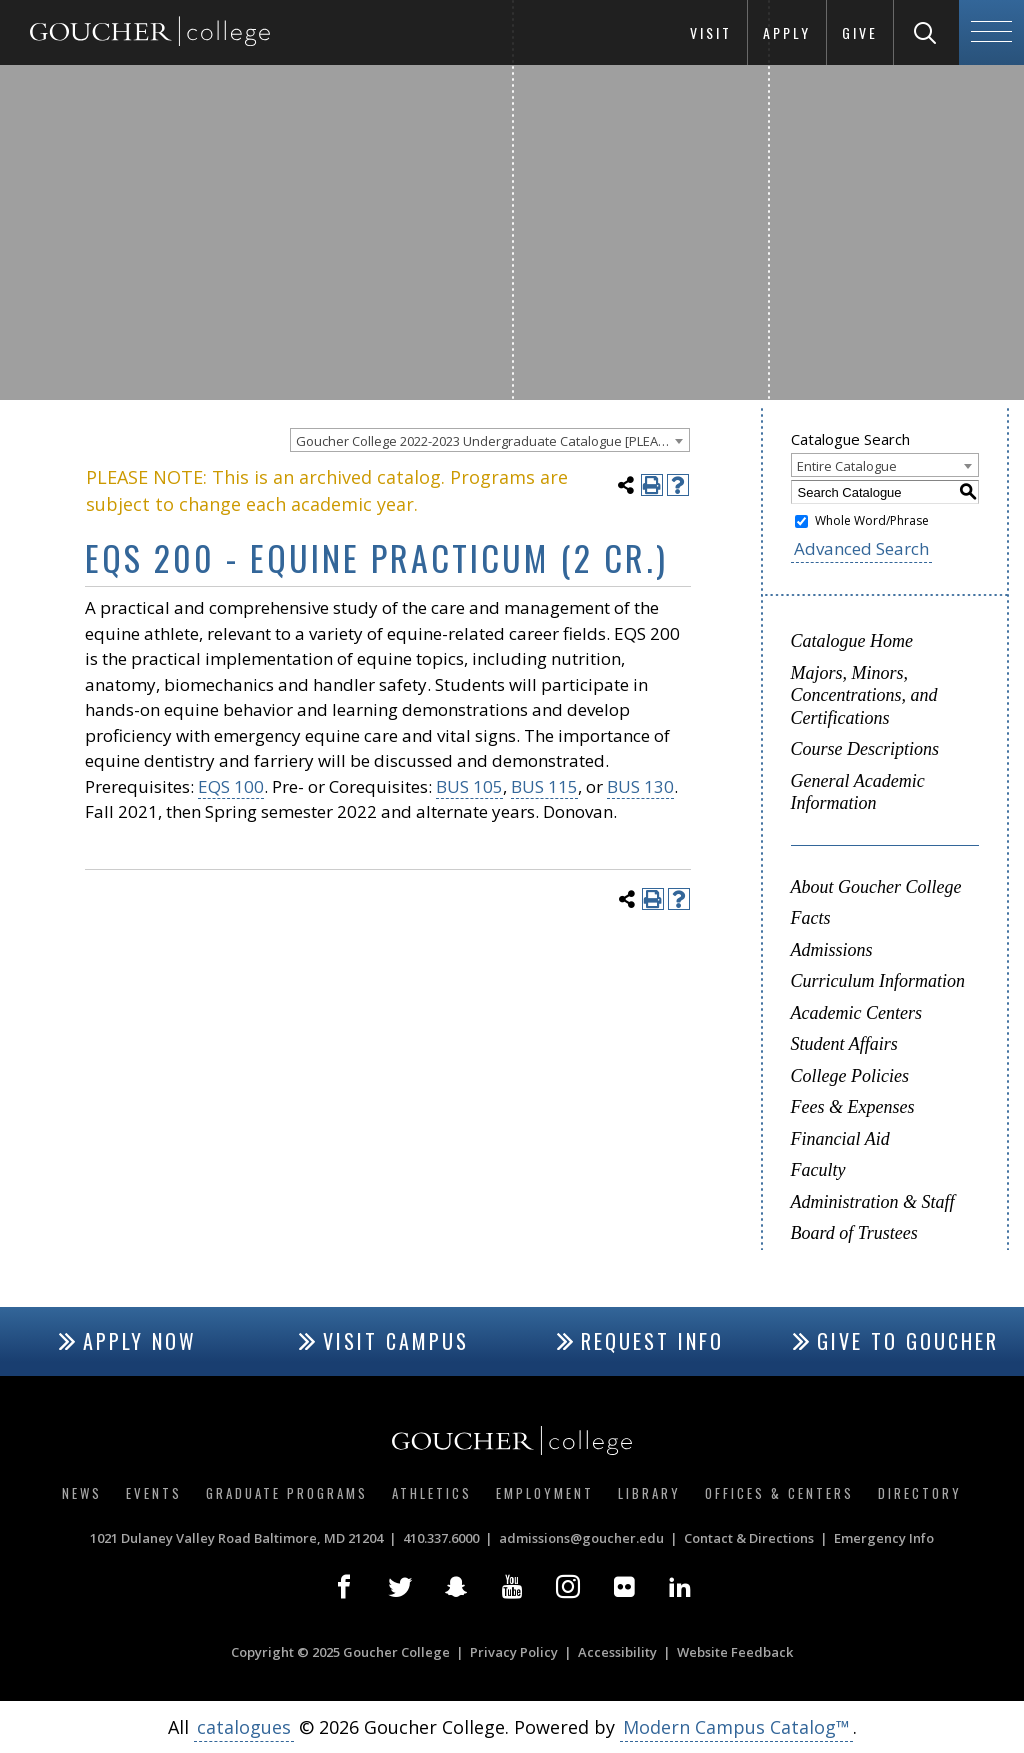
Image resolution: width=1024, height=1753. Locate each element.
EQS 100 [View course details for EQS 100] (231, 786)
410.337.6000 (441, 1538)
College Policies (850, 1076)
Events (154, 1493)
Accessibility (617, 1652)
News (82, 1493)
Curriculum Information (878, 981)
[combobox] (490, 440)
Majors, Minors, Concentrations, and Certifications (864, 695)
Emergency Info (884, 1538)
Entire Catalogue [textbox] (847, 466)
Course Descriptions (865, 749)
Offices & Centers (779, 1493)
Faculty (818, 1170)
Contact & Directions (749, 1538)
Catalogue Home (852, 641)
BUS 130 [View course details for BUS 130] (640, 786)
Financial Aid (840, 1139)
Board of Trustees (854, 1233)
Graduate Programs (287, 1493)
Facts (811, 918)
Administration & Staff (873, 1202)
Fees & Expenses (853, 1107)
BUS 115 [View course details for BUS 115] (544, 786)
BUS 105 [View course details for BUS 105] (469, 786)
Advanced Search (861, 548)
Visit (711, 32)
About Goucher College (876, 887)
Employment (545, 1493)
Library (649, 1493)
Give (860, 32)
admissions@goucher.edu (581, 1538)
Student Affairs (844, 1044)
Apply (787, 32)
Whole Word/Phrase (872, 520)
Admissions (832, 950)
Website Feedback (735, 1652)
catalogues (244, 1727)
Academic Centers (856, 1013)
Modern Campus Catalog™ (736, 1727)
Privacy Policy (514, 1652)
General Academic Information (858, 792)
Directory (920, 1493)
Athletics (432, 1493)
